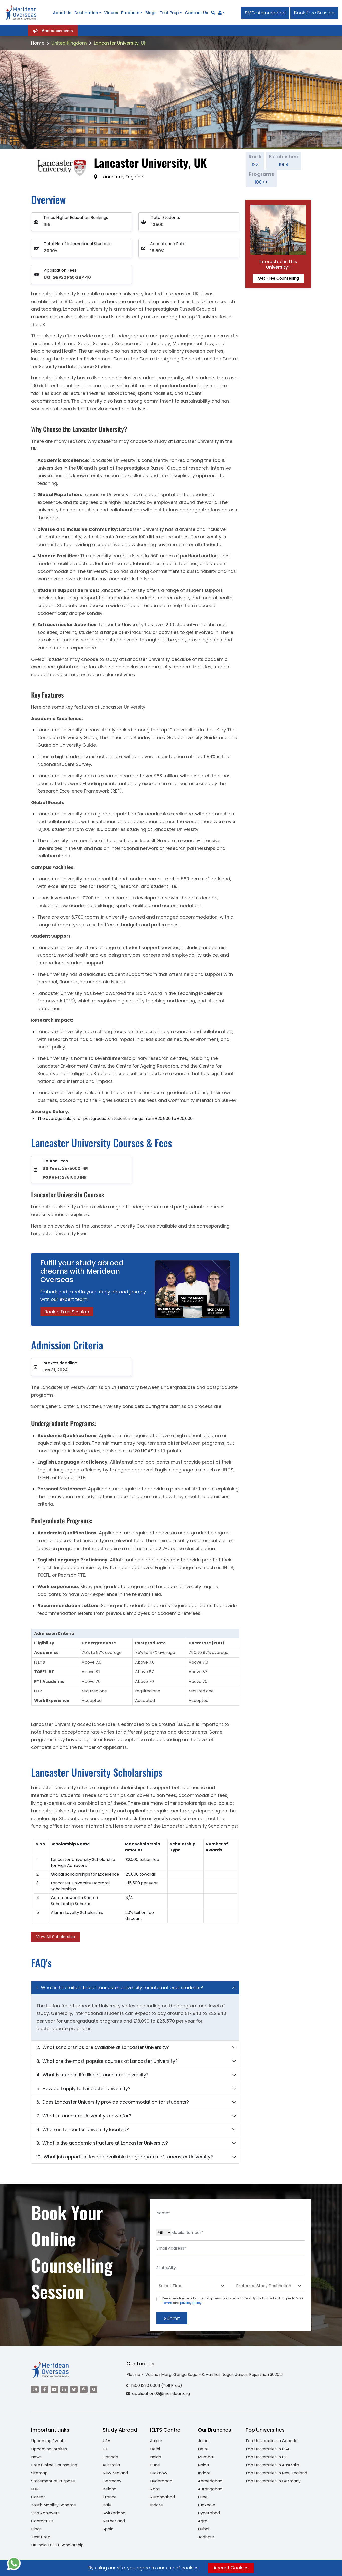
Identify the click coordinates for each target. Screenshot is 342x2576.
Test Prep (169, 13)
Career (38, 2497)
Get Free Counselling (278, 278)
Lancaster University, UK (120, 43)
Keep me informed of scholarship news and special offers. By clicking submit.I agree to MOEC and (233, 2300)
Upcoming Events (48, 2441)
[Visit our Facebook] (44, 2389)
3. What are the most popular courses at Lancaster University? (107, 2061)
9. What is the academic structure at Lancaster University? (102, 2143)
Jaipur (156, 2441)
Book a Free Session (66, 1312)
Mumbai (206, 2457)
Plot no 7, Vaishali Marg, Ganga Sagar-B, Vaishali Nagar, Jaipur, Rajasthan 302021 (204, 2374)
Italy (107, 2505)
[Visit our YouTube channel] (54, 2389)
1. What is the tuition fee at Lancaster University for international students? (119, 1987)
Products (130, 13)
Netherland (114, 2521)
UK (105, 2449)
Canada (110, 2457)
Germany (112, 2481)
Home (37, 43)
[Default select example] (192, 2286)
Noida (155, 2457)
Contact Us (196, 13)
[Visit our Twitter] (74, 2389)
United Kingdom (69, 43)
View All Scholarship (55, 1937)
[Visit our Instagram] (35, 2389)
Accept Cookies (231, 2568)
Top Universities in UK (266, 2457)
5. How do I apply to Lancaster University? (83, 2088)
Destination (86, 13)
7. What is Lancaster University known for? (83, 2116)
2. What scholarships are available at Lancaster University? (102, 2047)
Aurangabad (162, 2497)
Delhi (155, 2449)
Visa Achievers (45, 2513)
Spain (108, 2529)
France (110, 2497)
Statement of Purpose (53, 2481)
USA (106, 2441)
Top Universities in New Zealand (276, 2473)
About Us (62, 13)
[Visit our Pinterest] (84, 2389)
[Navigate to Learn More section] (220, 13)
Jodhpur (206, 2537)
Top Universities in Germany (273, 2481)
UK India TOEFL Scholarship (57, 2545)
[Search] (213, 13)
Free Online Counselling (54, 2465)
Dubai (203, 2529)
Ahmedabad (210, 2481)
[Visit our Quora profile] (93, 2389)
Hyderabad (161, 2481)
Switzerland (114, 2513)
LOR (35, 2489)
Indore (156, 2505)
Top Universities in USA (267, 2449)
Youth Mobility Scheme (53, 2505)
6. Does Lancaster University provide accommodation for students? (112, 2102)
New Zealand (115, 2473)
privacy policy (191, 2303)
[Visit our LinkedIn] (64, 2389)
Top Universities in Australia (272, 2465)
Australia (111, 2465)
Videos (111, 13)
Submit (172, 2318)
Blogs (151, 13)
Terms (167, 2303)
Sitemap (39, 2473)
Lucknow (158, 2473)
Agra (155, 2489)
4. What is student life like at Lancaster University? (92, 2075)
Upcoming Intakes (49, 2449)
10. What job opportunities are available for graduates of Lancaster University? (124, 2157)
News (36, 2457)
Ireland (109, 2489)
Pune (155, 2465)
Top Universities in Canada (271, 2441)
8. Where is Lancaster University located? (82, 2129)
